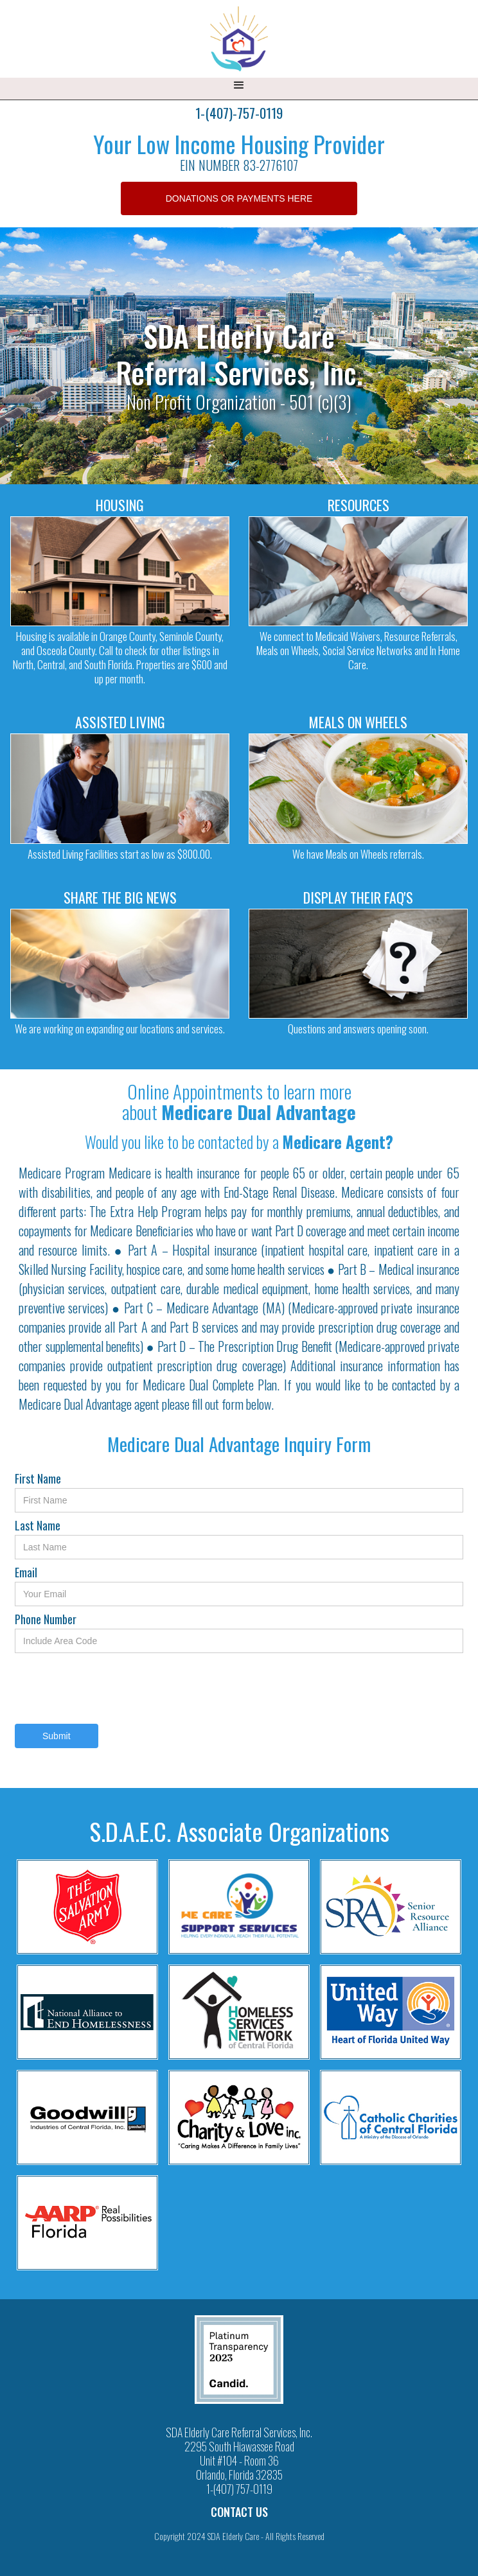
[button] (239, 89)
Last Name (37, 1525)
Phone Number (45, 1619)
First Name (38, 1478)
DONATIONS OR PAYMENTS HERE (239, 198)
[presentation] (112, 1688)
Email (26, 1572)
